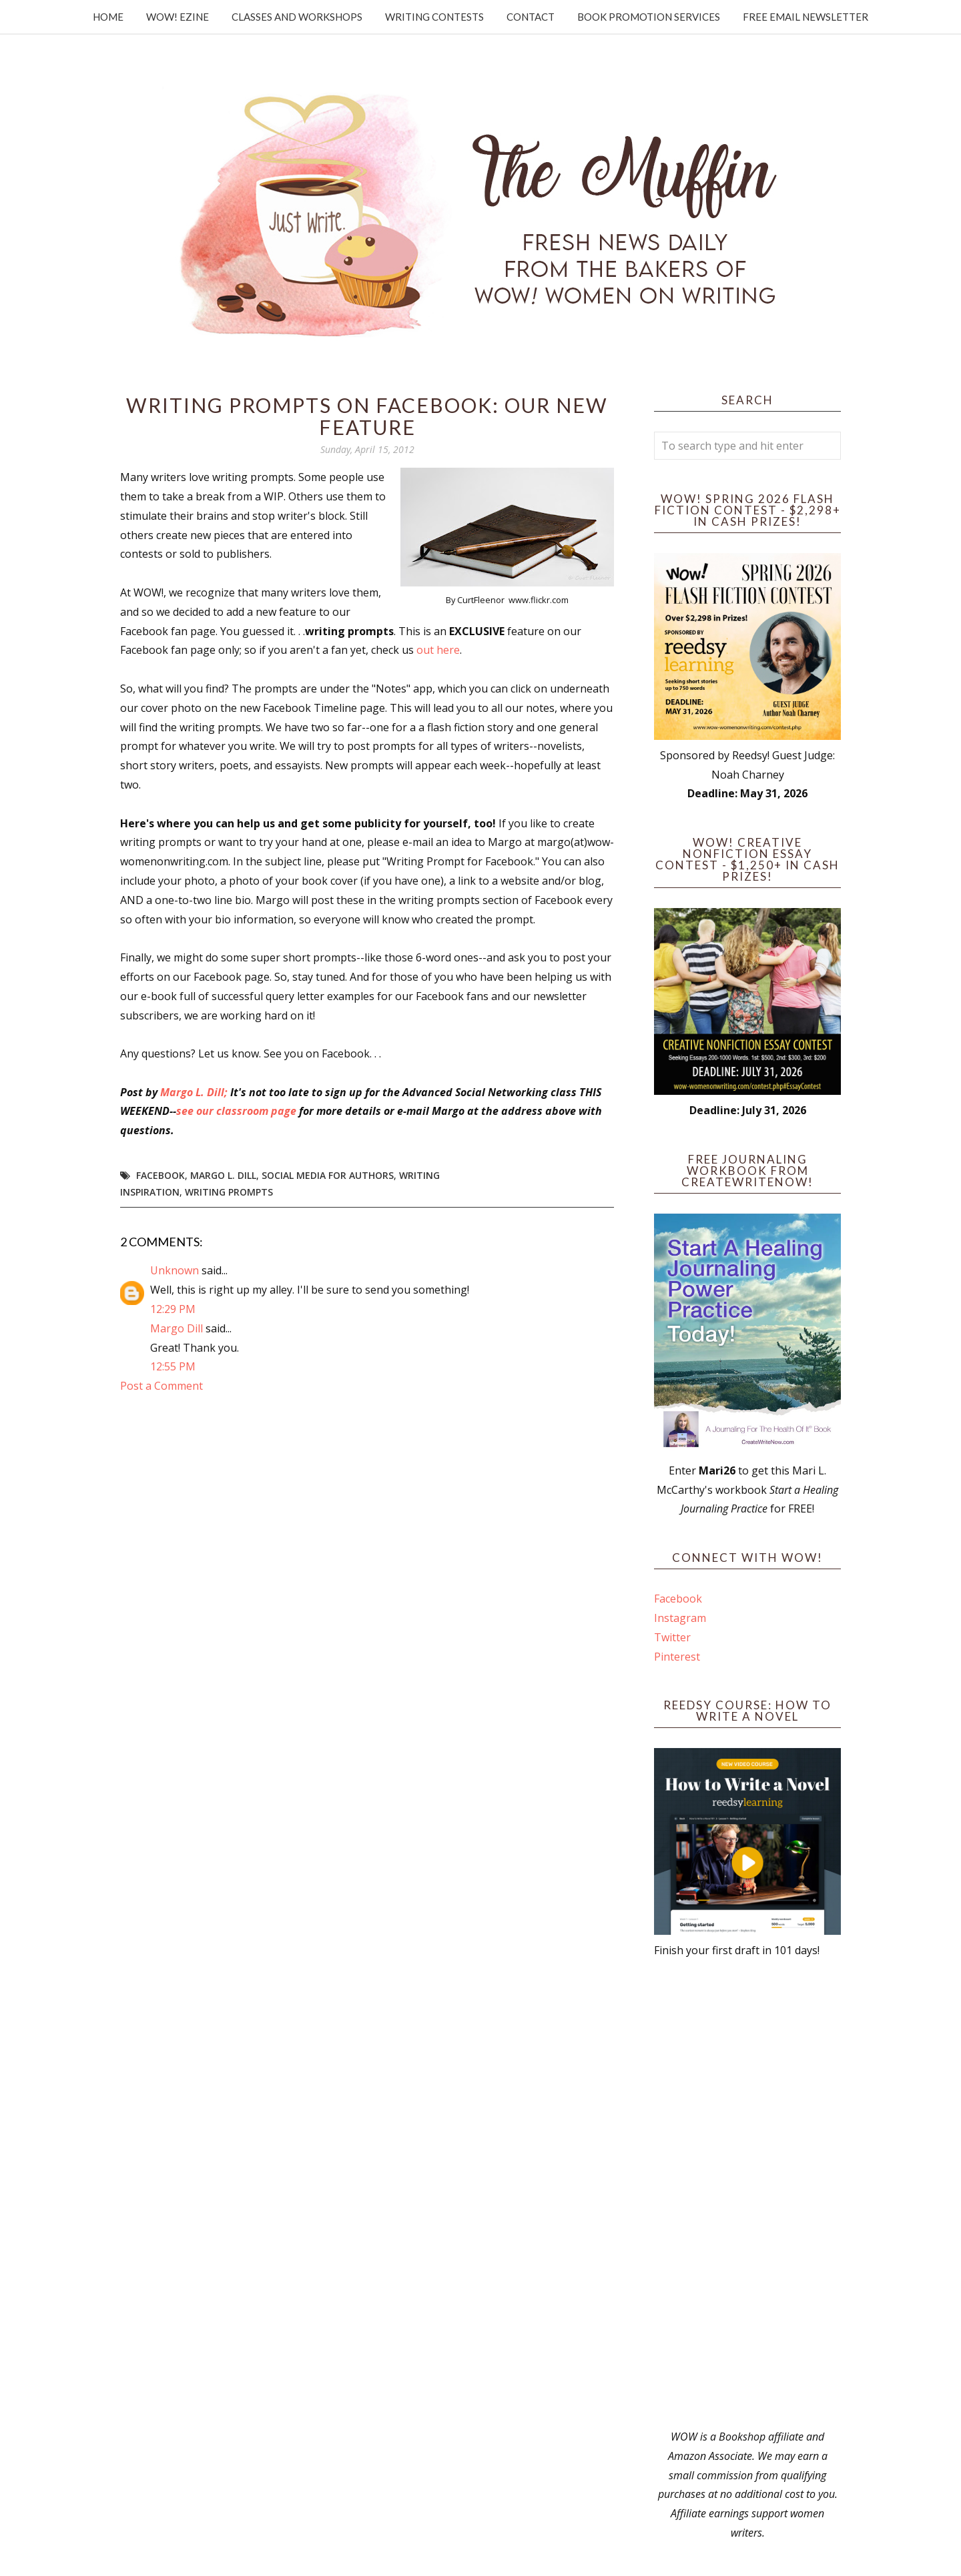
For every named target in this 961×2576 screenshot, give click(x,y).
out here (438, 649)
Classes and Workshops (297, 17)
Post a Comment (161, 1385)
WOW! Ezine (177, 17)
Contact (531, 17)
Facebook (160, 1175)
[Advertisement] (747, 2194)
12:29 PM (173, 1309)
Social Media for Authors (328, 1175)
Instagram (680, 1618)
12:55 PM (173, 1366)
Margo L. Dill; (194, 1092)
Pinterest (677, 1656)
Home (108, 17)
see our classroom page (236, 1111)
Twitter (672, 1637)
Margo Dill (176, 1328)
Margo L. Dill (223, 1175)
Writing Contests (434, 17)
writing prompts (229, 1192)
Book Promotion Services (648, 17)
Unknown (174, 1270)
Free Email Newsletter (805, 17)
